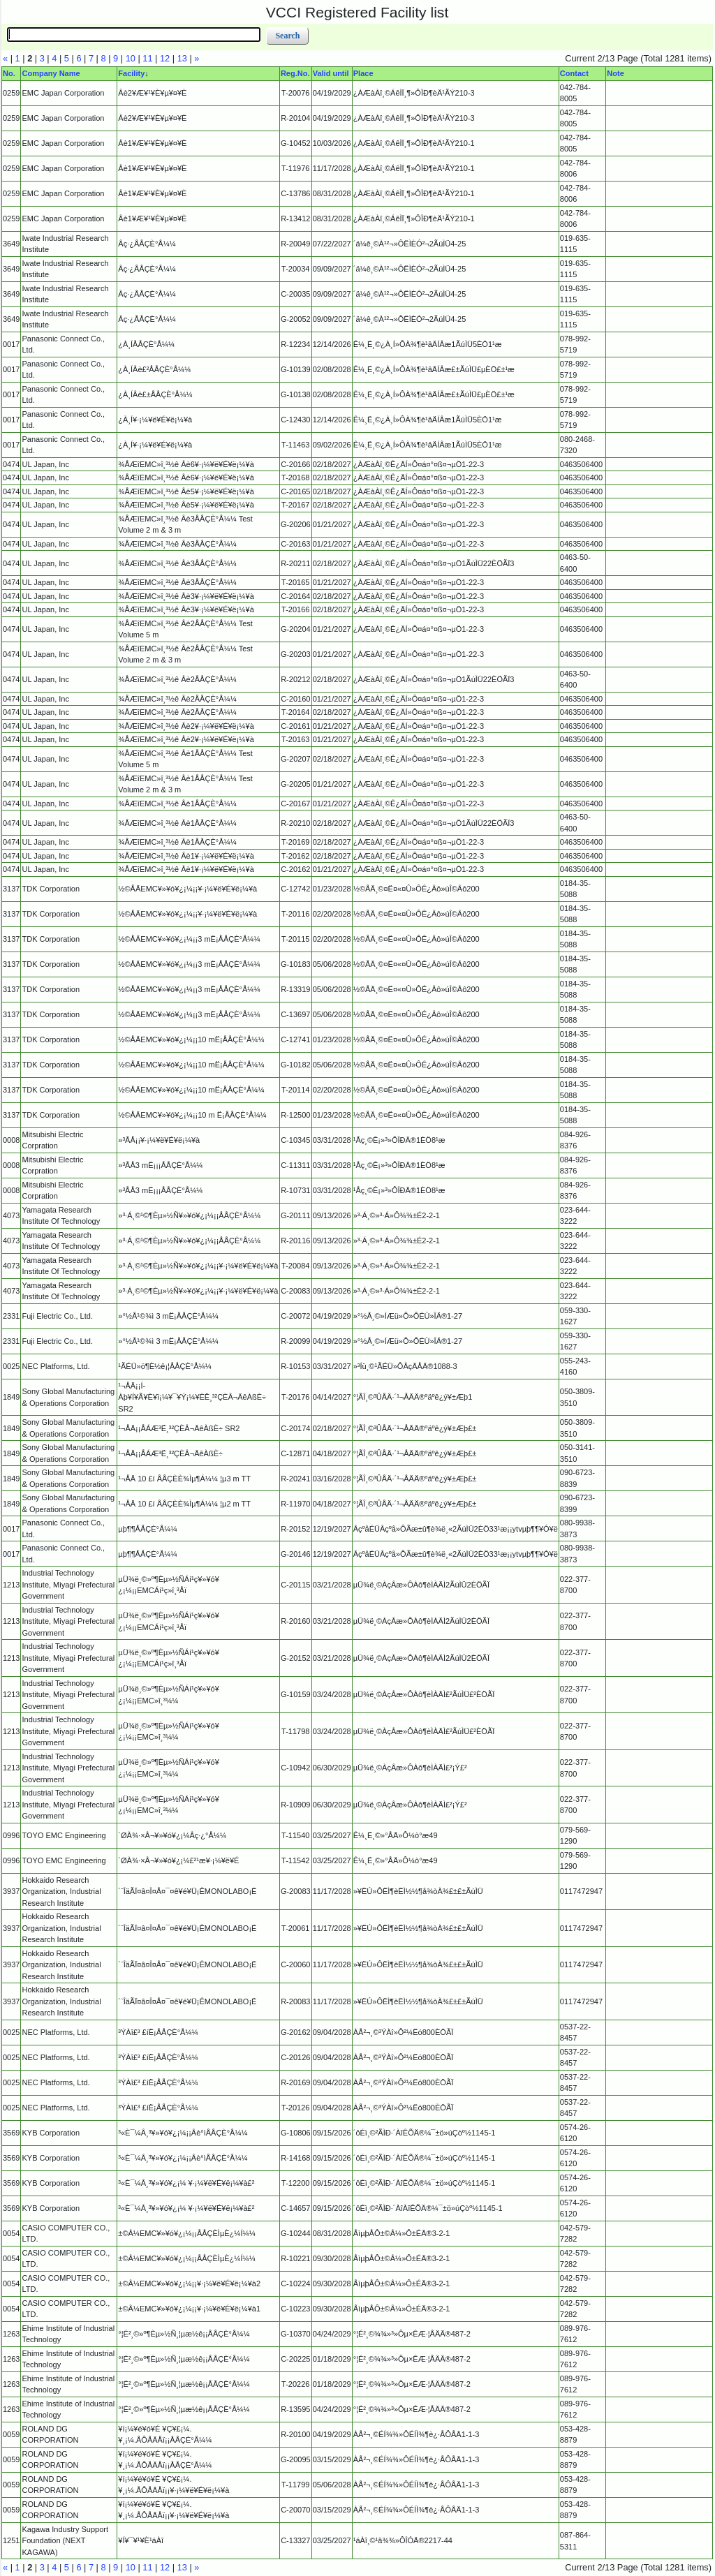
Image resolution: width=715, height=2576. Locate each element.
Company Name (51, 73)
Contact (574, 73)
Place (363, 73)
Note (615, 73)
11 (147, 58)
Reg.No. (295, 73)
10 (130, 58)
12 (165, 58)
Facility (131, 73)
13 (182, 58)
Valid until (331, 73)
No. (9, 73)
